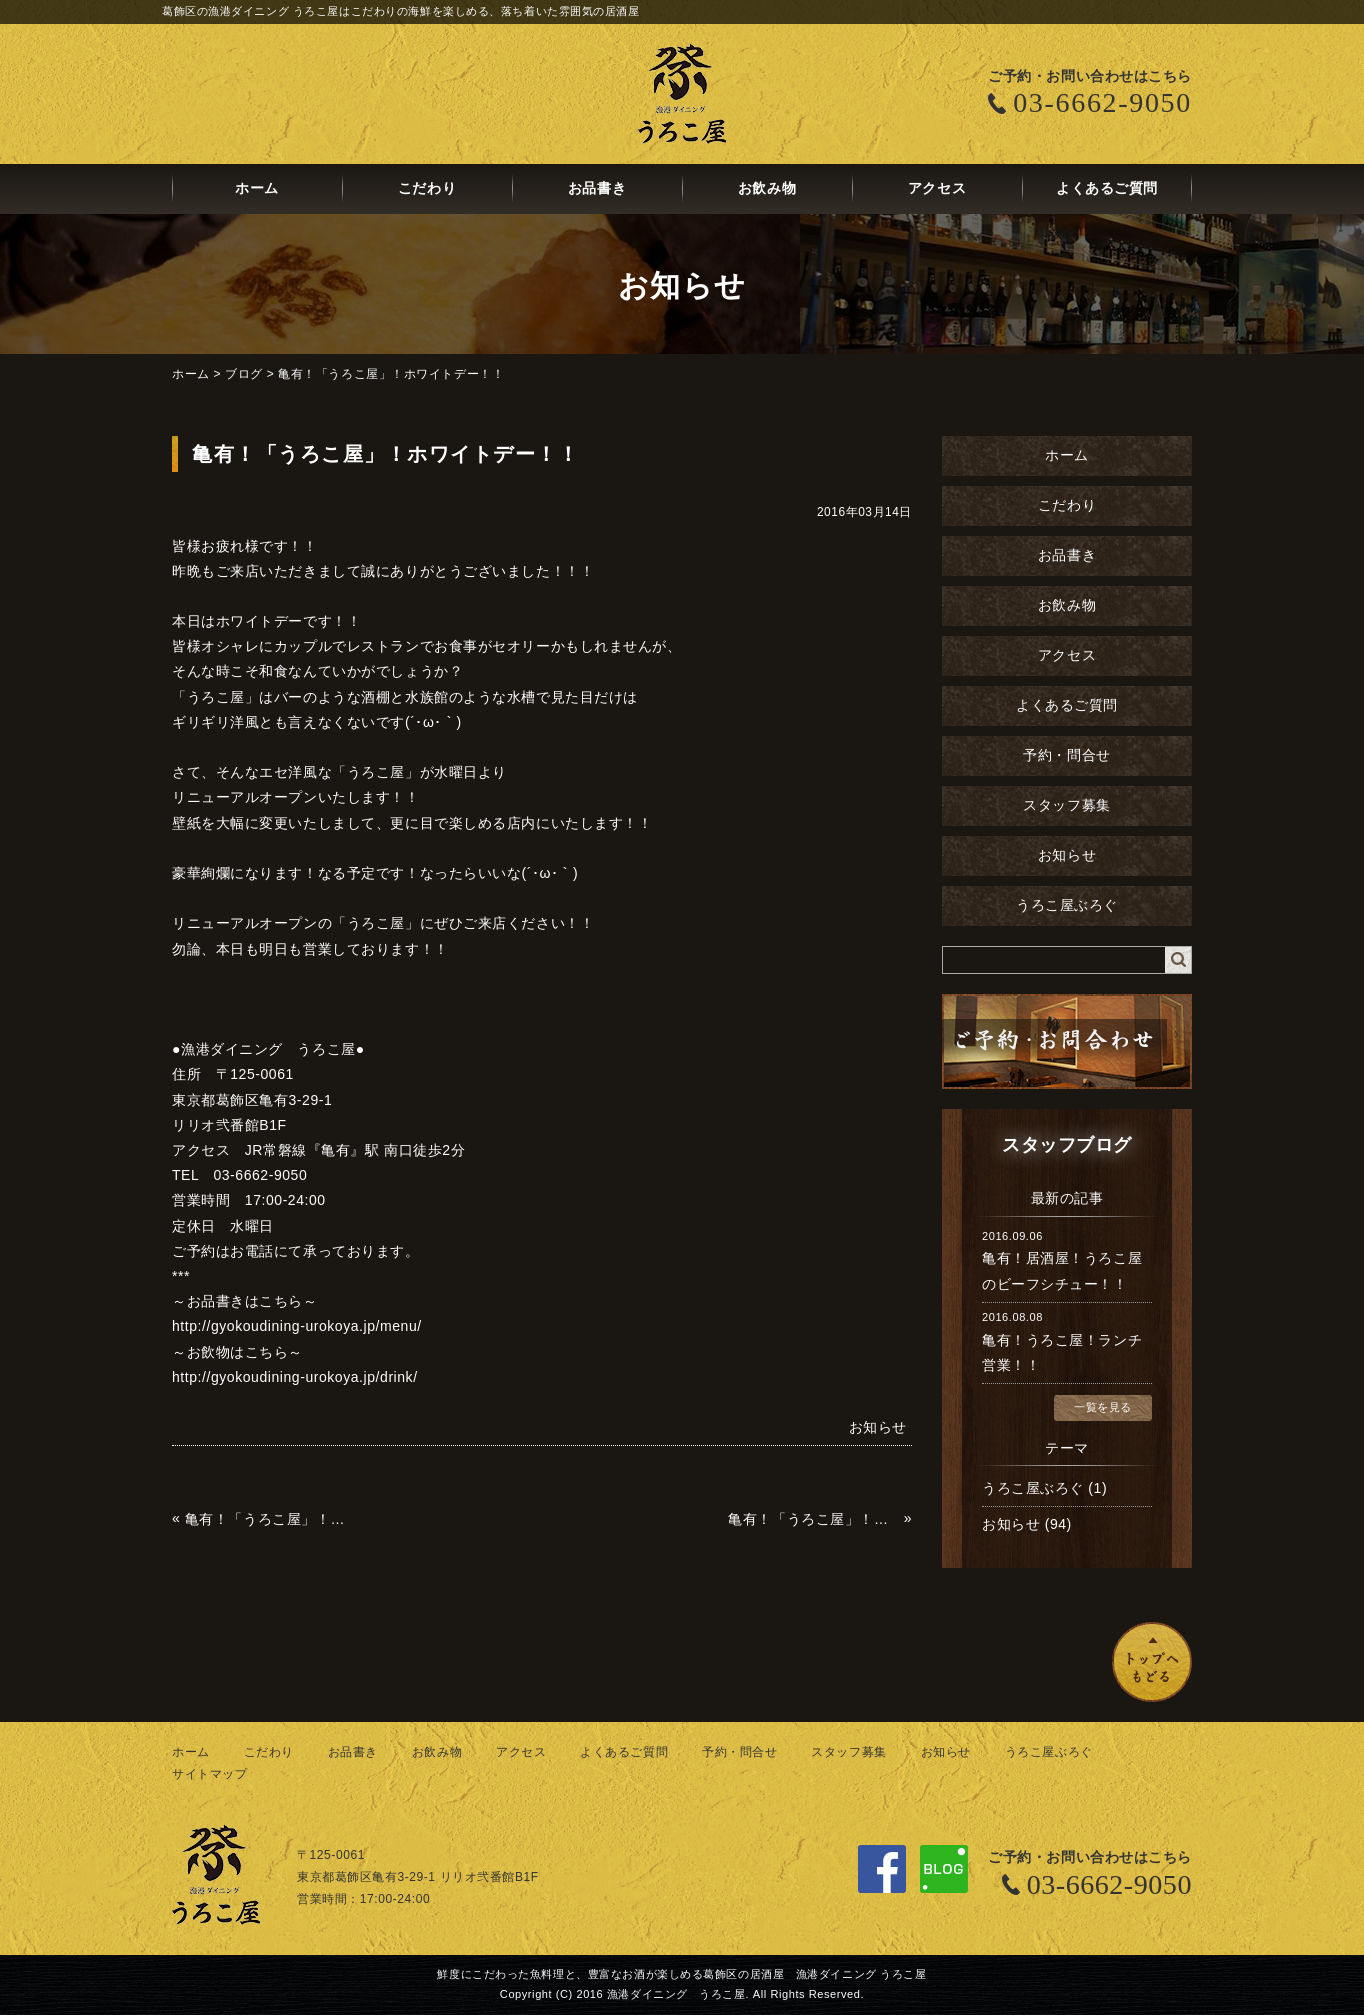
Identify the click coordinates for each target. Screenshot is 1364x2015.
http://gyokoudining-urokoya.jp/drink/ (295, 1377)
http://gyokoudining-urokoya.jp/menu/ (297, 1326)
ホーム (257, 188)
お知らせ (1067, 855)
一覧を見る (1103, 1407)
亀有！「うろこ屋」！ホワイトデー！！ (391, 374)
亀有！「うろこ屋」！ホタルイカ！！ (270, 1519)
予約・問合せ (1066, 755)
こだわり (427, 188)
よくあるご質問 (1107, 188)
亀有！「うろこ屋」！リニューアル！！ (813, 1519)
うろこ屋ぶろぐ (1067, 905)
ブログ (244, 374)
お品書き (597, 188)
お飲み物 (767, 188)
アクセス (937, 188)
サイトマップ (209, 1774)
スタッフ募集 (1066, 805)
